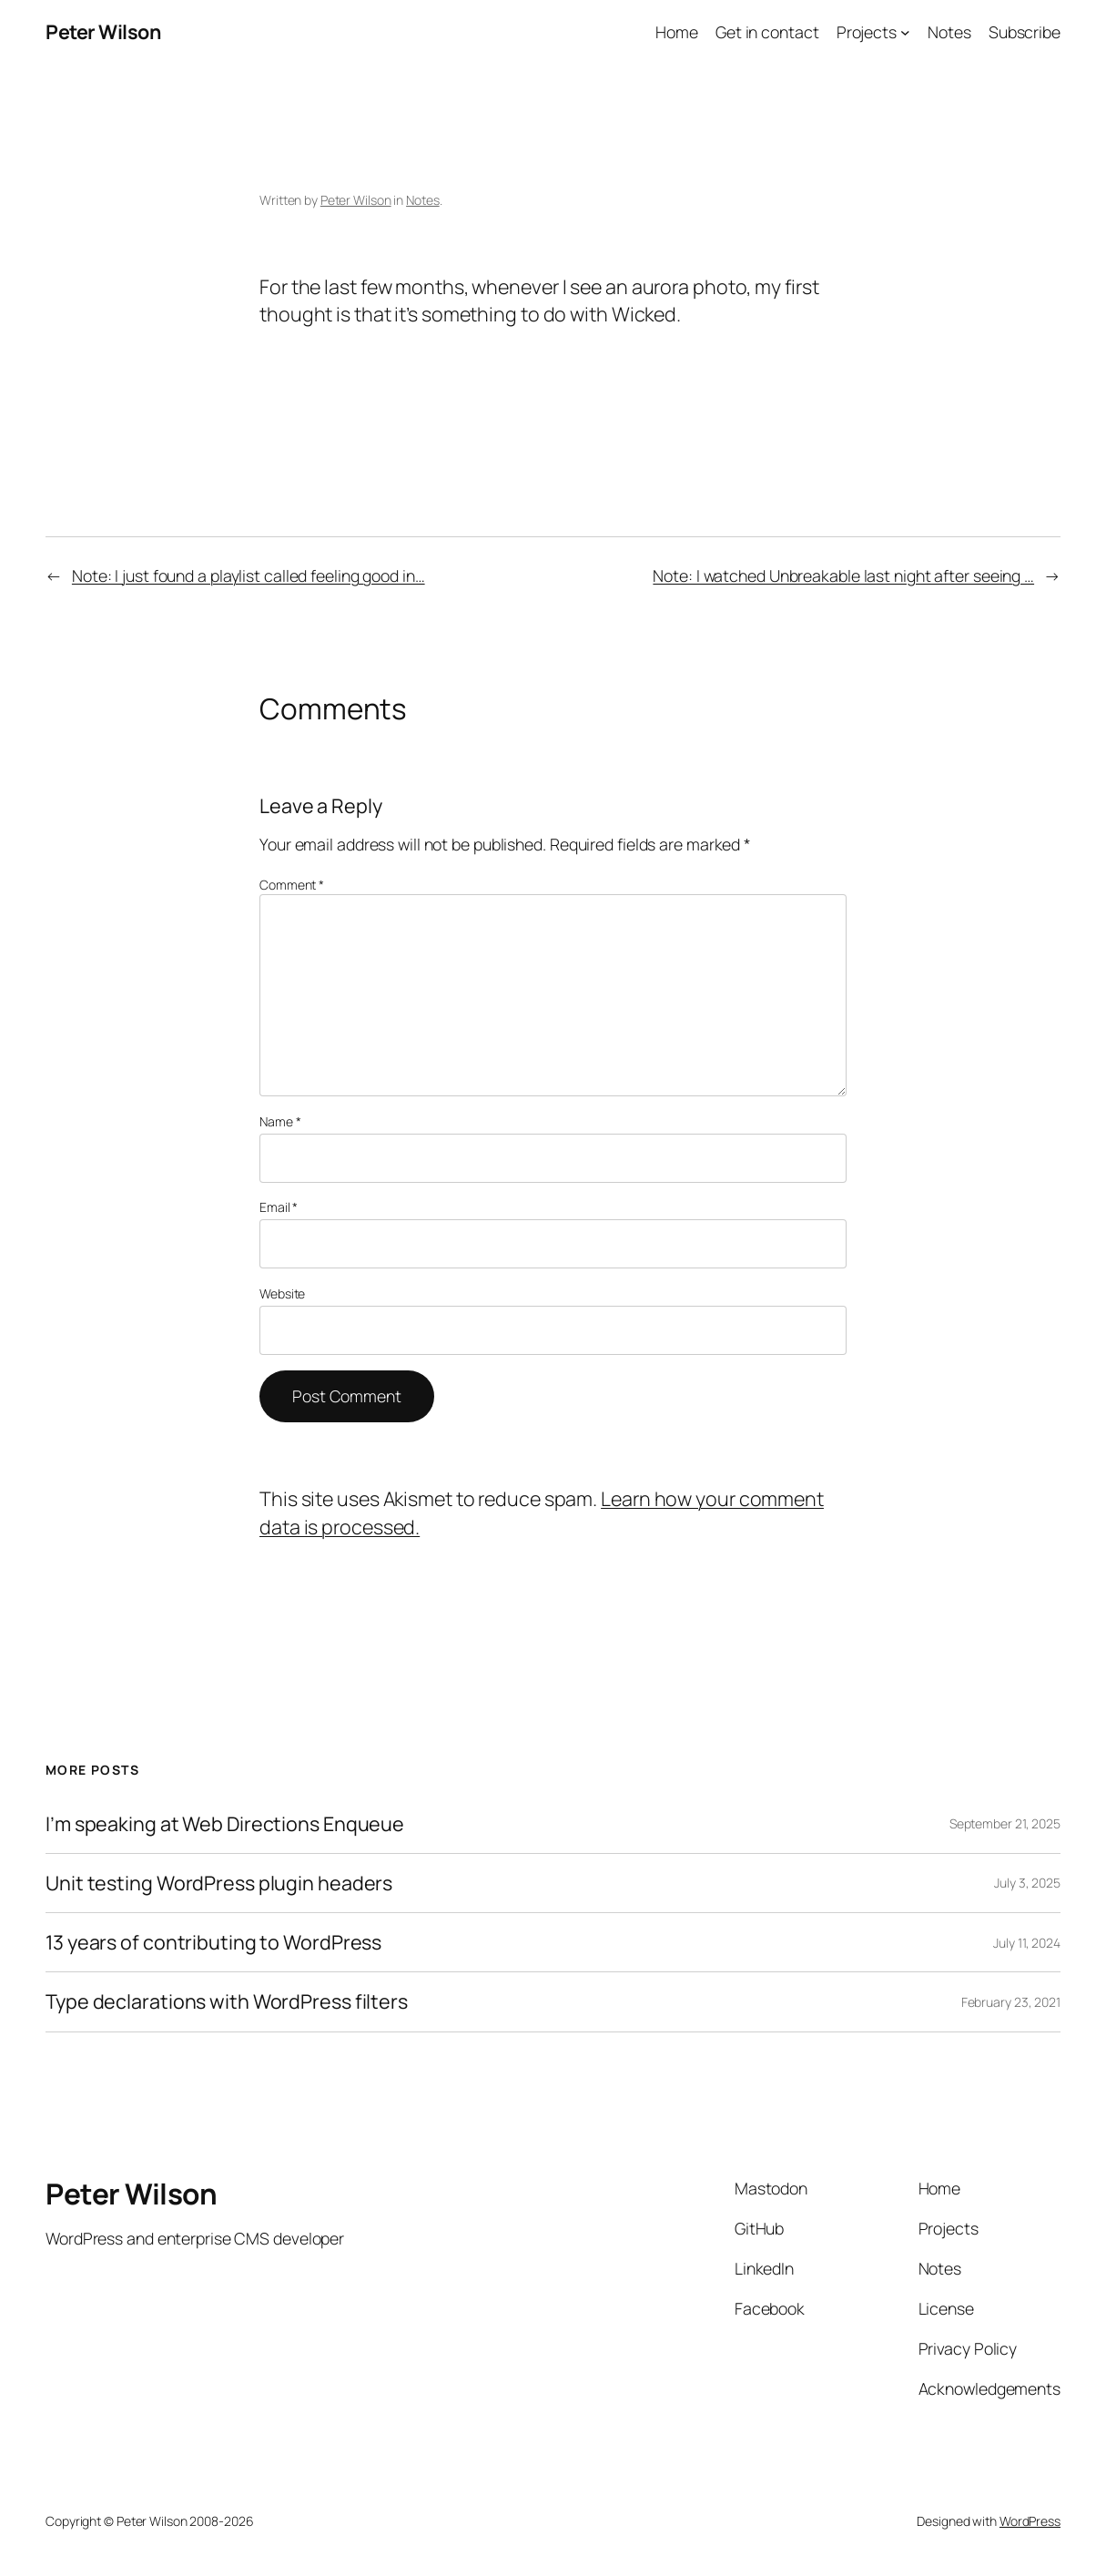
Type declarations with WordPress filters (227, 2001)
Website (282, 1293)
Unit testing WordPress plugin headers (219, 1883)
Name (279, 1121)
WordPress (1029, 2521)
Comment (291, 884)
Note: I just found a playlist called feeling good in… (248, 575)
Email (278, 1207)
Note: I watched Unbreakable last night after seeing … (843, 575)
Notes (423, 200)
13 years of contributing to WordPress (213, 1942)
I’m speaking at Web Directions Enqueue (225, 1824)
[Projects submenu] (905, 32)
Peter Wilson (103, 31)
